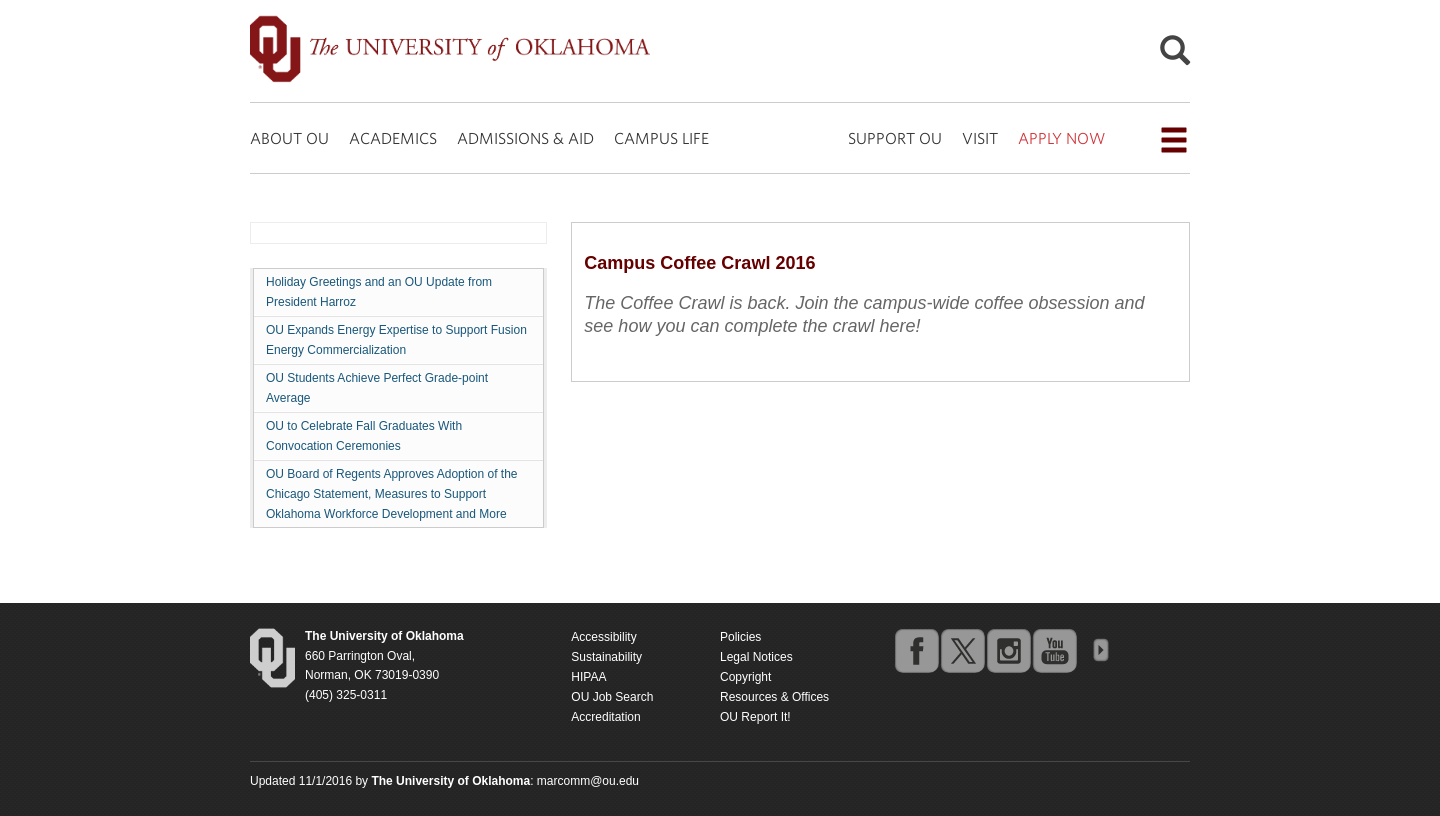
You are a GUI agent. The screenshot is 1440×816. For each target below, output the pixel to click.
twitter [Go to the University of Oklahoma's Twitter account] (962, 650)
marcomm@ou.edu (588, 781)
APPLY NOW (1061, 138)
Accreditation (605, 717)
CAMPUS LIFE (661, 138)
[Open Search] (1175, 55)
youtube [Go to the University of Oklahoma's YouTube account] (1054, 650)
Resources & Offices (774, 697)
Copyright (745, 677)
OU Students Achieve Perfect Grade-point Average (377, 388)
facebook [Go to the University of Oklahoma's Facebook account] (916, 650)
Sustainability (606, 657)
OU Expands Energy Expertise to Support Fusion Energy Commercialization (396, 340)
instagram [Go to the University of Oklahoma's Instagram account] (1008, 650)
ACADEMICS (393, 138)
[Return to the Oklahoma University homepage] (384, 636)
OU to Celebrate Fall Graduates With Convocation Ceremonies (364, 436)
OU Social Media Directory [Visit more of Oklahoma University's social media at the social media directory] (1100, 650)
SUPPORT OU (895, 138)
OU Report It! (755, 717)
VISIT (980, 138)
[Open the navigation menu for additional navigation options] (1174, 140)
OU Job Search (612, 697)
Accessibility (603, 637)
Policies (740, 637)
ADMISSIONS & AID (525, 138)
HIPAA (588, 677)
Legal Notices (756, 657)
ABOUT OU (289, 138)
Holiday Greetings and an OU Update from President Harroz (379, 292)
